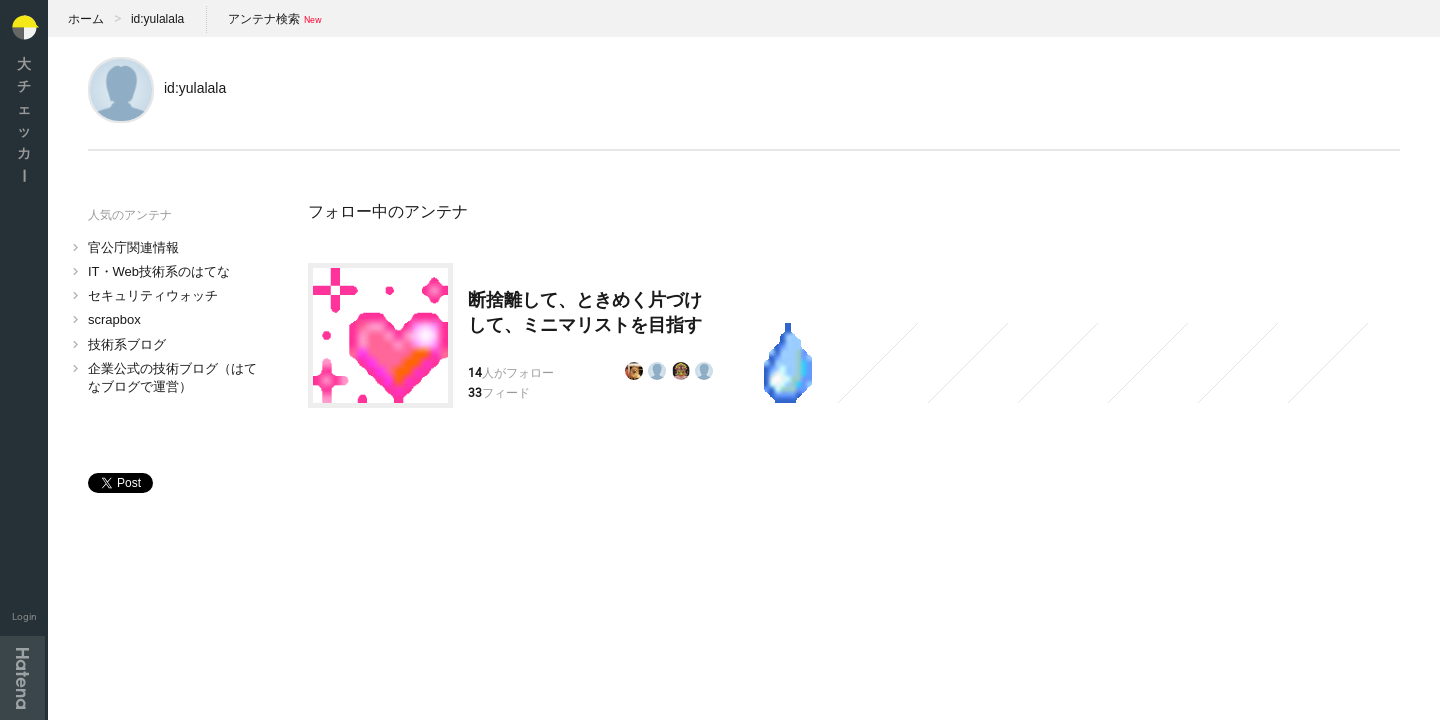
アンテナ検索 (264, 19)
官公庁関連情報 (133, 247)
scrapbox (114, 319)
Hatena (22, 678)
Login (24, 616)
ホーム (86, 19)
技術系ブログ (127, 344)
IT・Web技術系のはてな (159, 271)
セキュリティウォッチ (153, 295)
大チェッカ (24, 119)
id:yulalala (157, 19)
